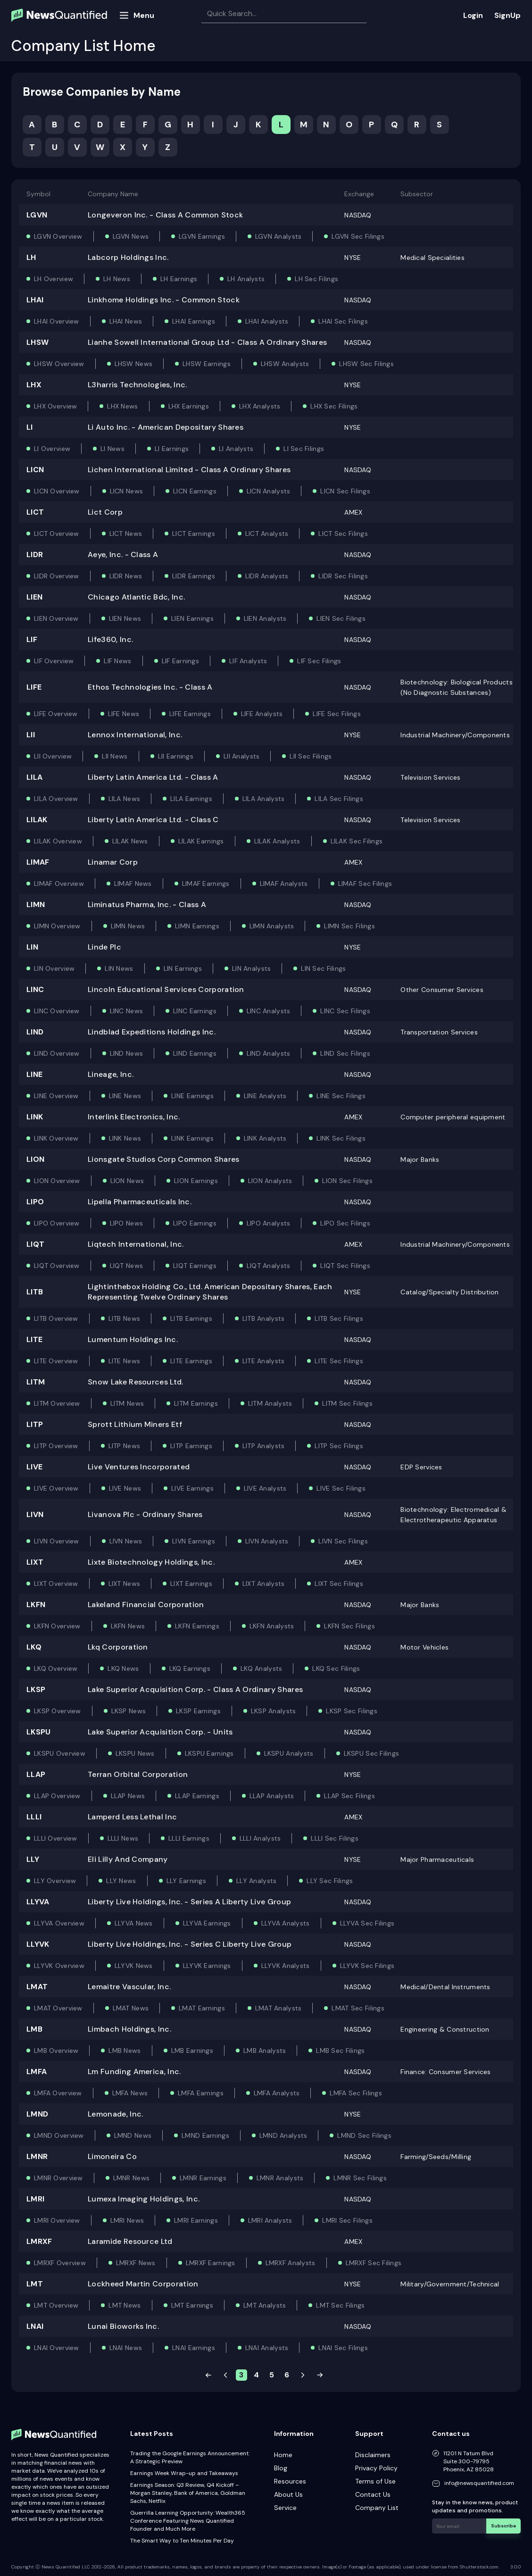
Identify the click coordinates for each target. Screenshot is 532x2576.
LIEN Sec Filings (340, 618)
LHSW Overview (59, 363)
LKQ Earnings (189, 1668)
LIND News (126, 1053)
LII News (114, 756)
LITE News (124, 1361)
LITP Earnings (191, 1446)
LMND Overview (59, 2135)
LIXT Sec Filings (339, 1583)
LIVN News (125, 1541)
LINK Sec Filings (340, 1138)
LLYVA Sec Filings (367, 1923)
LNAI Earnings (193, 2347)
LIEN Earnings (192, 618)
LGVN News (131, 236)
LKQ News (123, 1668)
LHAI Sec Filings (342, 321)
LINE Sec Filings (340, 1096)
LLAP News (128, 1796)
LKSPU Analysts (289, 1753)
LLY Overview (55, 1880)
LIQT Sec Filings (345, 1265)
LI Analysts (236, 448)
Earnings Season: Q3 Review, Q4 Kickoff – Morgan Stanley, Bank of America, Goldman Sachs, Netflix (187, 2493)
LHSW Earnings (207, 363)
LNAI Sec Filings (342, 2347)
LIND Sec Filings (345, 1053)
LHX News (122, 406)
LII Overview (53, 756)
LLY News (121, 1880)
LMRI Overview (57, 2220)
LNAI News (125, 2347)
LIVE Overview (56, 1488)
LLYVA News (134, 1923)
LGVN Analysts (278, 236)
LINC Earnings (194, 1011)
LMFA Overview (58, 2093)
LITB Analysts (263, 1318)
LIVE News (125, 1488)
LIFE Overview (56, 713)
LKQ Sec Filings (336, 1668)
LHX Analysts (259, 406)
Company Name (113, 194)
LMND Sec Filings (364, 2135)
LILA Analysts (263, 798)
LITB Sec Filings (339, 1318)
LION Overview (57, 1180)
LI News (112, 448)
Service (285, 2507)
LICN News (126, 491)
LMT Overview (56, 2305)
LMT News (124, 2305)
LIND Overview (57, 1053)
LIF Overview (54, 661)
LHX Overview (55, 406)
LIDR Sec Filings (342, 576)
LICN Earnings (194, 491)
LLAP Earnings (197, 1796)
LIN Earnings (183, 968)
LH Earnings (178, 279)
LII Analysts (241, 756)
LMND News (133, 2135)
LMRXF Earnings (210, 2263)
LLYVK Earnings (207, 1965)
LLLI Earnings (188, 1838)
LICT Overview (56, 533)
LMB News (124, 2050)
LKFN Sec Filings (349, 1626)
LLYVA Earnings (207, 1923)
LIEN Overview (56, 618)
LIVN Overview (56, 1541)
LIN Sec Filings (323, 968)
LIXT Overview (56, 1583)
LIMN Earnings (197, 926)
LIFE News (124, 713)
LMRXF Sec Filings (374, 2263)
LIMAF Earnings (206, 883)
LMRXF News (136, 2263)
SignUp (507, 15)
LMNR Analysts (280, 2178)
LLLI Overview (55, 1838)
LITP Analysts (263, 1446)
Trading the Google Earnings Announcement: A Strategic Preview (189, 2457)
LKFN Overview (57, 1626)
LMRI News (127, 2220)
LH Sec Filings (316, 279)
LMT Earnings (192, 2305)
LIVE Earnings (192, 1488)
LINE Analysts (265, 1096)
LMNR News (131, 2178)
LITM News (127, 1403)
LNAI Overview (56, 2347)
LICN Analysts (269, 491)
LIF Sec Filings (319, 661)
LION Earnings (196, 1180)
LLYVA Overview (59, 1923)
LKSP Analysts (273, 1711)
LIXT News (124, 1583)
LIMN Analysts (271, 926)
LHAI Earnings (193, 321)
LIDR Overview (56, 576)
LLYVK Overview (59, 1965)
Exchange (359, 194)
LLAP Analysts (271, 1796)
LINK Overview (56, 1138)
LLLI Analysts (260, 1838)
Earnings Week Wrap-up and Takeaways (184, 2473)
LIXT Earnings (191, 1583)
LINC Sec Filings (345, 1011)
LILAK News (130, 841)
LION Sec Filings (347, 1180)
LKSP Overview (57, 1711)
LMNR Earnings (203, 2178)
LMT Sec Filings (340, 2305)
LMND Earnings (205, 2135)
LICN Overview (57, 491)
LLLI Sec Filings (334, 1838)
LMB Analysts (264, 2050)
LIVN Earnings (193, 1541)
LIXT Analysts (263, 1583)
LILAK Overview (58, 841)
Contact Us (373, 2494)
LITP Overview (56, 1446)
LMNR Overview (58, 2178)
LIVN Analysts (267, 1541)
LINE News (125, 1096)
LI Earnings (172, 448)
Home (283, 2455)
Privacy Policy (376, 2468)
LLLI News (123, 1838)
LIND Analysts (269, 1053)
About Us (288, 2494)
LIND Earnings (194, 1053)
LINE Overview (56, 1096)
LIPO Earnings (194, 1223)
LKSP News (128, 1711)
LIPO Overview (57, 1223)
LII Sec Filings (311, 756)
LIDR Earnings (193, 576)
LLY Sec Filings (330, 1880)
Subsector (416, 194)
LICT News (125, 533)
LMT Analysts (264, 2305)
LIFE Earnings (190, 713)
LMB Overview (56, 2050)
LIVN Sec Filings (342, 1541)
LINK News (125, 1138)
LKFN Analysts (271, 1626)
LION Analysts (270, 1180)
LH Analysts (246, 279)
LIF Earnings (180, 661)
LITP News (124, 1446)
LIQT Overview (57, 1265)
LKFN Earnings (197, 1626)
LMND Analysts (283, 2135)
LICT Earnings (193, 533)
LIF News (117, 661)
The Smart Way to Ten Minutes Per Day (182, 2540)
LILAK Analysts (277, 841)
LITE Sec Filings (339, 1361)
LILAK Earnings (201, 841)
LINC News (126, 1011)
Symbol (38, 194)
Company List (377, 2507)
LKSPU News (135, 1753)
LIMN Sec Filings (349, 926)
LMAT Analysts (278, 2008)
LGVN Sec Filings (358, 236)
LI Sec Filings (303, 448)
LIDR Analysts (267, 576)
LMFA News (130, 2093)
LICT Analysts (267, 533)
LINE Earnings (192, 1096)
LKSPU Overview (59, 1753)
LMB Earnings (192, 2050)
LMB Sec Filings (340, 2050)
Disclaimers (373, 2455)
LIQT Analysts (269, 1265)
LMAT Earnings (202, 2008)
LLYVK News (134, 1965)
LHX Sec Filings (333, 406)
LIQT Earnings (194, 1265)
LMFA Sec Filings (356, 2093)
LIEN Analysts (265, 618)
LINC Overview (57, 1011)
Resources (290, 2481)
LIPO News (126, 1223)
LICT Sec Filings (342, 533)
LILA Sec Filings (339, 798)
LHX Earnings (188, 406)
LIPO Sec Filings (345, 1223)
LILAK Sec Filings (357, 841)
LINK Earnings (192, 1138)
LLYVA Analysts (285, 1923)
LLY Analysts (256, 1880)
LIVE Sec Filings (340, 1488)
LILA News (124, 798)
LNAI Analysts (267, 2347)
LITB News (124, 1318)
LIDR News (125, 576)
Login (473, 15)
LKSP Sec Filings (351, 1711)
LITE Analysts (263, 1361)
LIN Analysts (251, 968)
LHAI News (125, 321)
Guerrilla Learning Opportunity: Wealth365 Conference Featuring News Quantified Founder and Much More (187, 2521)
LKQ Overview (55, 1668)
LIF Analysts (248, 661)
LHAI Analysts (267, 321)
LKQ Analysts (261, 1668)
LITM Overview (57, 1403)
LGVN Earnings (202, 236)
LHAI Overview (56, 321)
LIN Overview (54, 968)
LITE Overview (56, 1361)
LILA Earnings (191, 798)
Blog (280, 2468)
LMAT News (131, 2008)
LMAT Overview (58, 2008)
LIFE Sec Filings (336, 713)
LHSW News (134, 363)
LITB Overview (56, 1318)
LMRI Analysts (270, 2220)
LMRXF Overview (60, 2263)
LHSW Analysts (285, 363)
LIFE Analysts (262, 713)
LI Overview (52, 448)
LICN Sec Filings (345, 491)
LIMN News (128, 926)
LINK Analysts (265, 1138)
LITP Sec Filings (339, 1446)
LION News (127, 1180)
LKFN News (128, 1626)
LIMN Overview (57, 926)
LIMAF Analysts (284, 883)
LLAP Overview (57, 1796)
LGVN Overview (58, 236)
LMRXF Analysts (291, 2263)
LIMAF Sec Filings (365, 883)
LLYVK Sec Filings (367, 1965)
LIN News (119, 968)
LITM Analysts (270, 1403)
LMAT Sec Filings (358, 2008)
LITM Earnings (196, 1403)
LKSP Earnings (198, 1711)
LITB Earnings (191, 1318)
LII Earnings (175, 756)
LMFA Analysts (277, 2093)
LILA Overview (56, 798)
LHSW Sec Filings (366, 363)
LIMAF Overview (59, 883)
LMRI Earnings (196, 2220)
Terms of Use (375, 2481)
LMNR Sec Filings (359, 2178)
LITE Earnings (191, 1361)
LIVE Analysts (265, 1488)
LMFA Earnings (201, 2093)
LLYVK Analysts (285, 1965)
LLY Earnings (186, 1880)
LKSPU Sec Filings (371, 1753)
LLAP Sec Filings (349, 1796)
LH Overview (53, 279)
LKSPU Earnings (209, 1753)
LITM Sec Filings (347, 1403)
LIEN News (125, 618)
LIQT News (126, 1265)
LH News (116, 279)
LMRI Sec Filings (347, 2220)
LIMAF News (133, 883)
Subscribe (503, 2526)
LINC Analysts (269, 1011)
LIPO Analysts (269, 1223)
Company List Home (83, 46)
